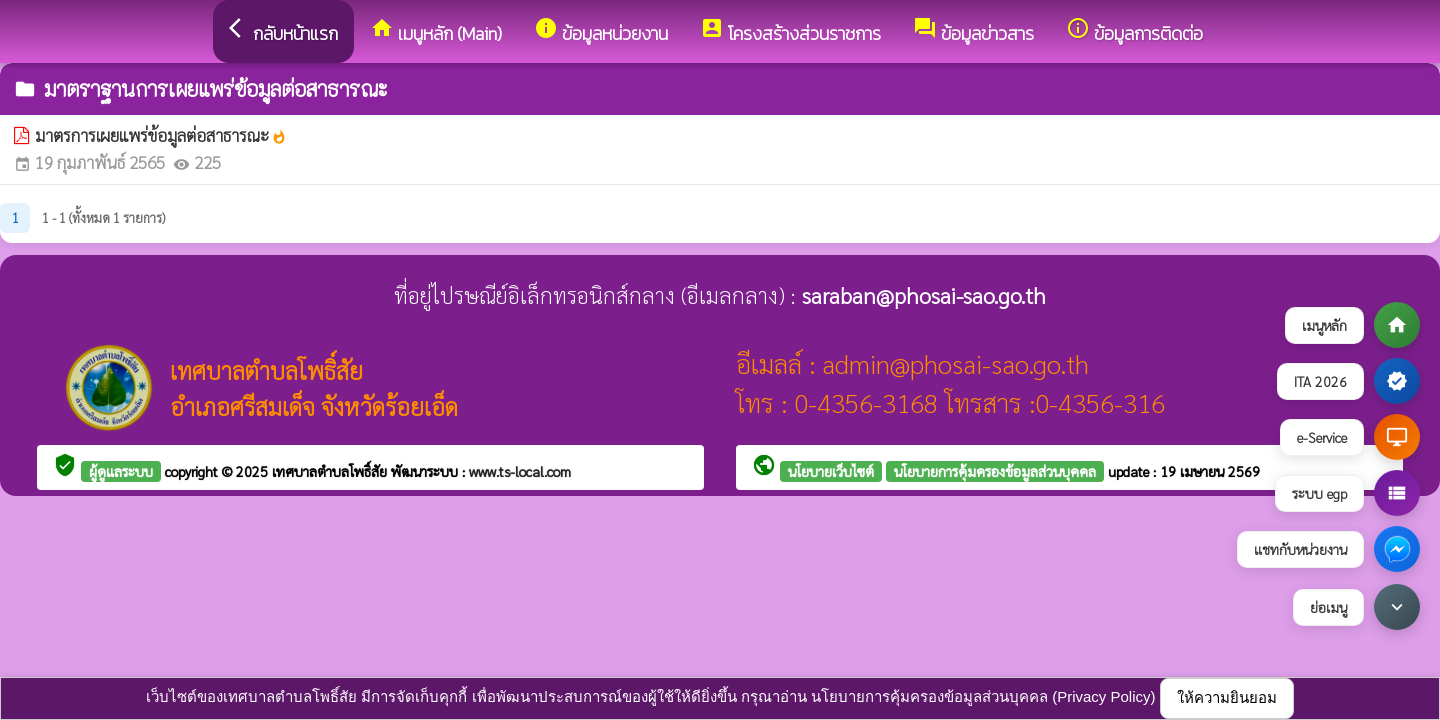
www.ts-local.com (520, 471)
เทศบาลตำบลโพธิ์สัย (331, 471)
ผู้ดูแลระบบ (121, 471)
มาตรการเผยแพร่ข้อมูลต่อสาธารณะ (161, 135)
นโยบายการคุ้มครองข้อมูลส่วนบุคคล (995, 471)
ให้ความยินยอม (1227, 697)
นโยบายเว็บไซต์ (831, 471)
